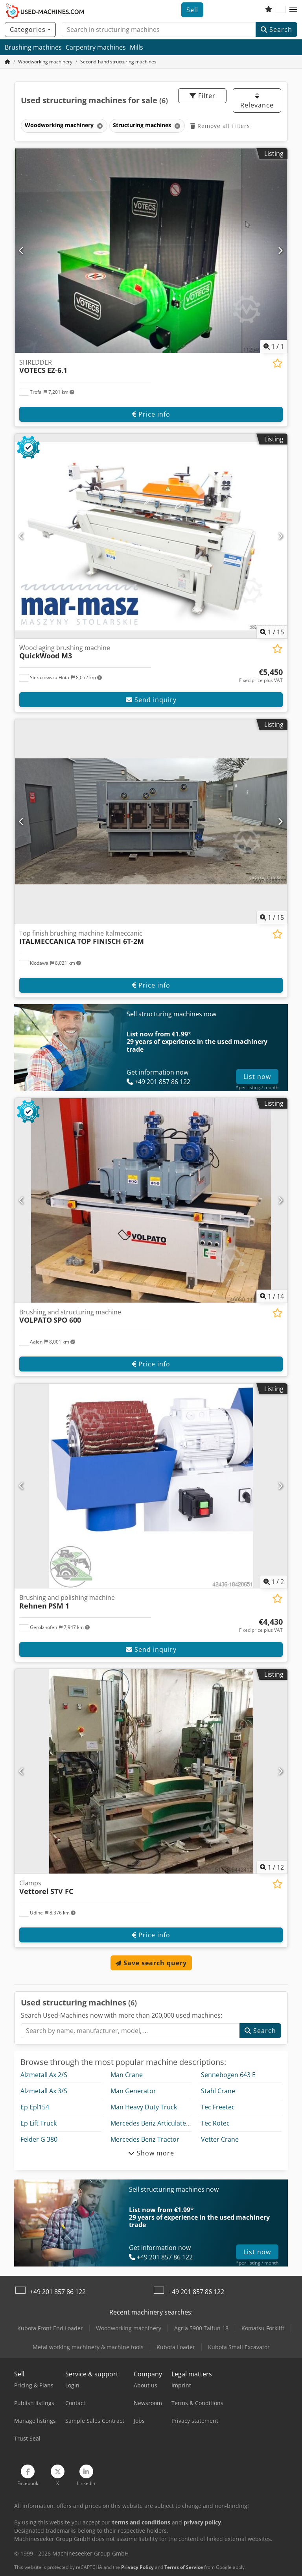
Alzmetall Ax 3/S (43, 2091)
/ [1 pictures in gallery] (273, 346)
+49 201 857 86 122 (58, 2291)
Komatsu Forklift (262, 2328)
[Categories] (30, 29)
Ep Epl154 (34, 2107)
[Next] (280, 250)
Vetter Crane (220, 2139)
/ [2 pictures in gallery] (273, 1581)
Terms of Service (183, 2567)
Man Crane (126, 2074)
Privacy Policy (137, 2567)
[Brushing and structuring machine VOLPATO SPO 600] (151, 1200)
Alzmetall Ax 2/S (43, 2074)
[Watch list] (268, 9)
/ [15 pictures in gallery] (272, 632)
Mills (136, 47)
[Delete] (99, 125)
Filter (202, 95)
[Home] (45, 61)
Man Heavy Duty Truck (143, 2107)
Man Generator (133, 2091)
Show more (151, 2153)
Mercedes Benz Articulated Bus (156, 2123)
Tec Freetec (218, 2107)
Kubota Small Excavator (239, 2347)
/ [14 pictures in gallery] (272, 1296)
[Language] (280, 9)
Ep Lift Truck (38, 2123)
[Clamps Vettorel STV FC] (151, 1771)
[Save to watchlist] (277, 363)
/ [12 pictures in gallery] (272, 1867)
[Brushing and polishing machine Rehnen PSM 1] (151, 1486)
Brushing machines (33, 47)
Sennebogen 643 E (228, 2074)
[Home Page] (7, 61)
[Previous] (21, 250)
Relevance (257, 101)
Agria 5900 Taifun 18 (201, 2328)
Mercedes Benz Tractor (144, 2139)
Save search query (151, 1963)
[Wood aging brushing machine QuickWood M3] (151, 536)
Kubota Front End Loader (50, 2328)
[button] (293, 9)
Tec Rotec (215, 2123)
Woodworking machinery (128, 2328)
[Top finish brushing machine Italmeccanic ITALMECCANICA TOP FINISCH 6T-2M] (151, 821)
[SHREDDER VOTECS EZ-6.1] (151, 250)
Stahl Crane (218, 2091)
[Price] (261, 675)
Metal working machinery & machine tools (88, 2347)
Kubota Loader (176, 2347)
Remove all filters (220, 126)
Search (276, 29)
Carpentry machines (96, 47)
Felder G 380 (38, 2139)
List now (257, 1076)
